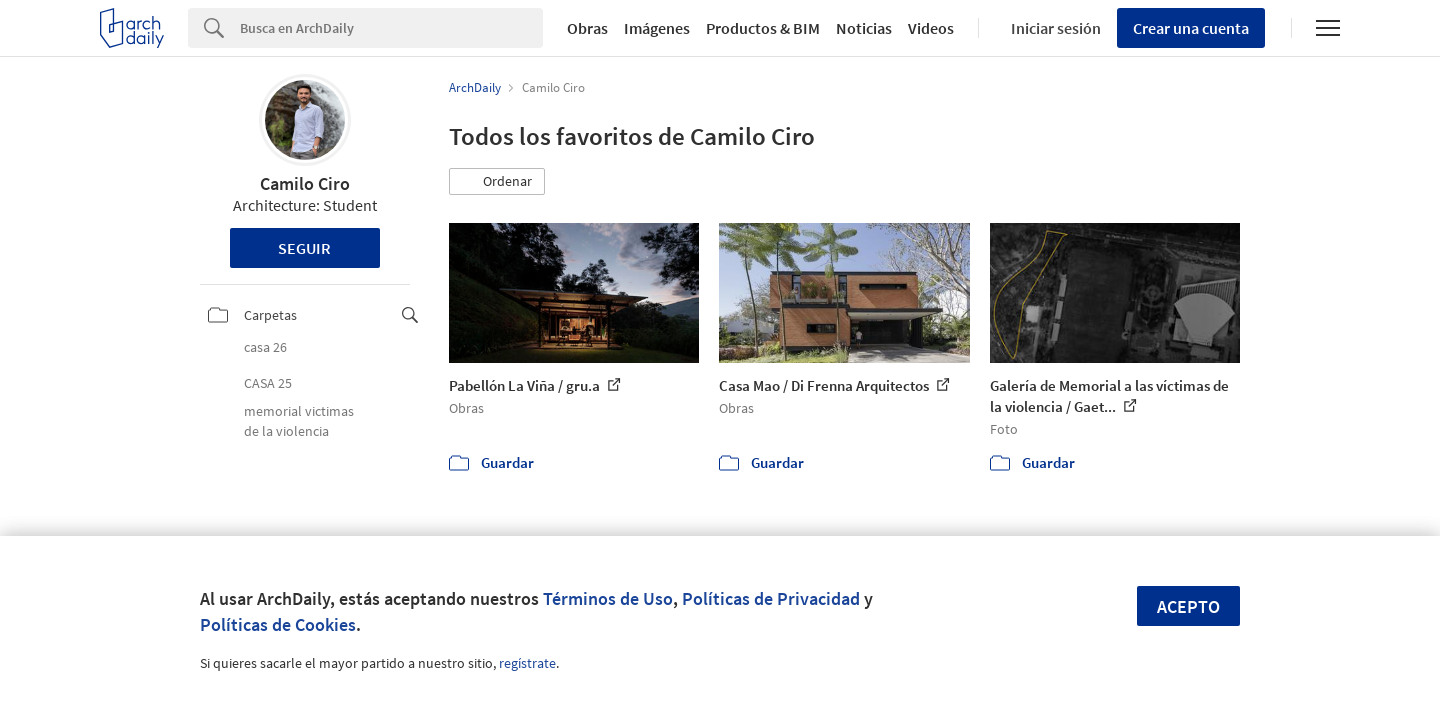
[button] (497, 182)
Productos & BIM (763, 28)
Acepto (1188, 606)
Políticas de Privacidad (771, 598)
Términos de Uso (608, 598)
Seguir (304, 248)
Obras (587, 28)
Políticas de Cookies (278, 624)
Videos (931, 28)
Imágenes (657, 28)
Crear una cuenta (1191, 28)
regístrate (527, 663)
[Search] (391, 28)
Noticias (864, 28)
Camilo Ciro (305, 183)
